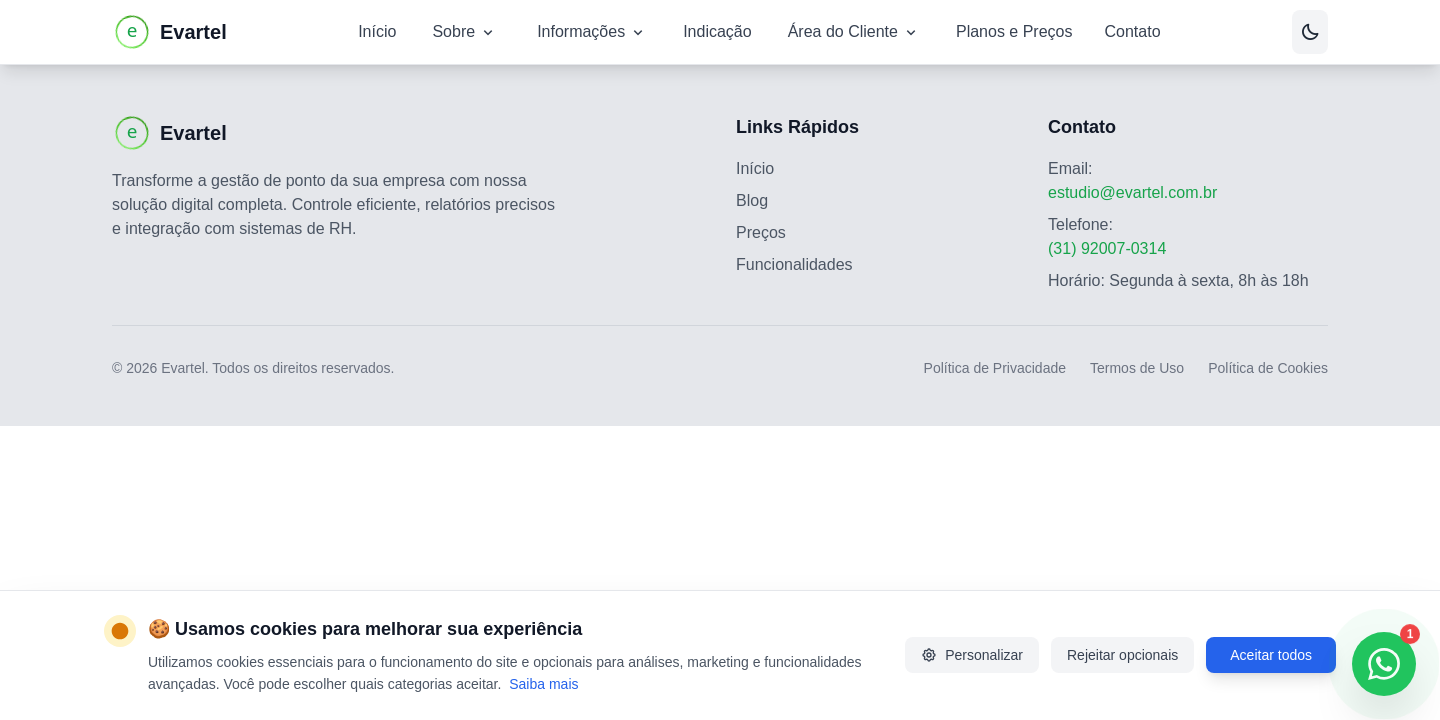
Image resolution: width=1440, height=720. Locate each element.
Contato (1132, 31)
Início (377, 31)
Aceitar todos (1271, 655)
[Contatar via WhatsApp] (1384, 664)
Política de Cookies (1268, 368)
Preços (761, 232)
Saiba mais (543, 684)
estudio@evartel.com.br (1132, 192)
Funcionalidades (794, 264)
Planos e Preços (1014, 31)
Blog (752, 200)
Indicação (717, 31)
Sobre (464, 32)
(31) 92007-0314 (1107, 248)
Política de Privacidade (995, 368)
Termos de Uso (1137, 368)
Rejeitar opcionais (1122, 655)
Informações (592, 32)
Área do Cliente (854, 32)
